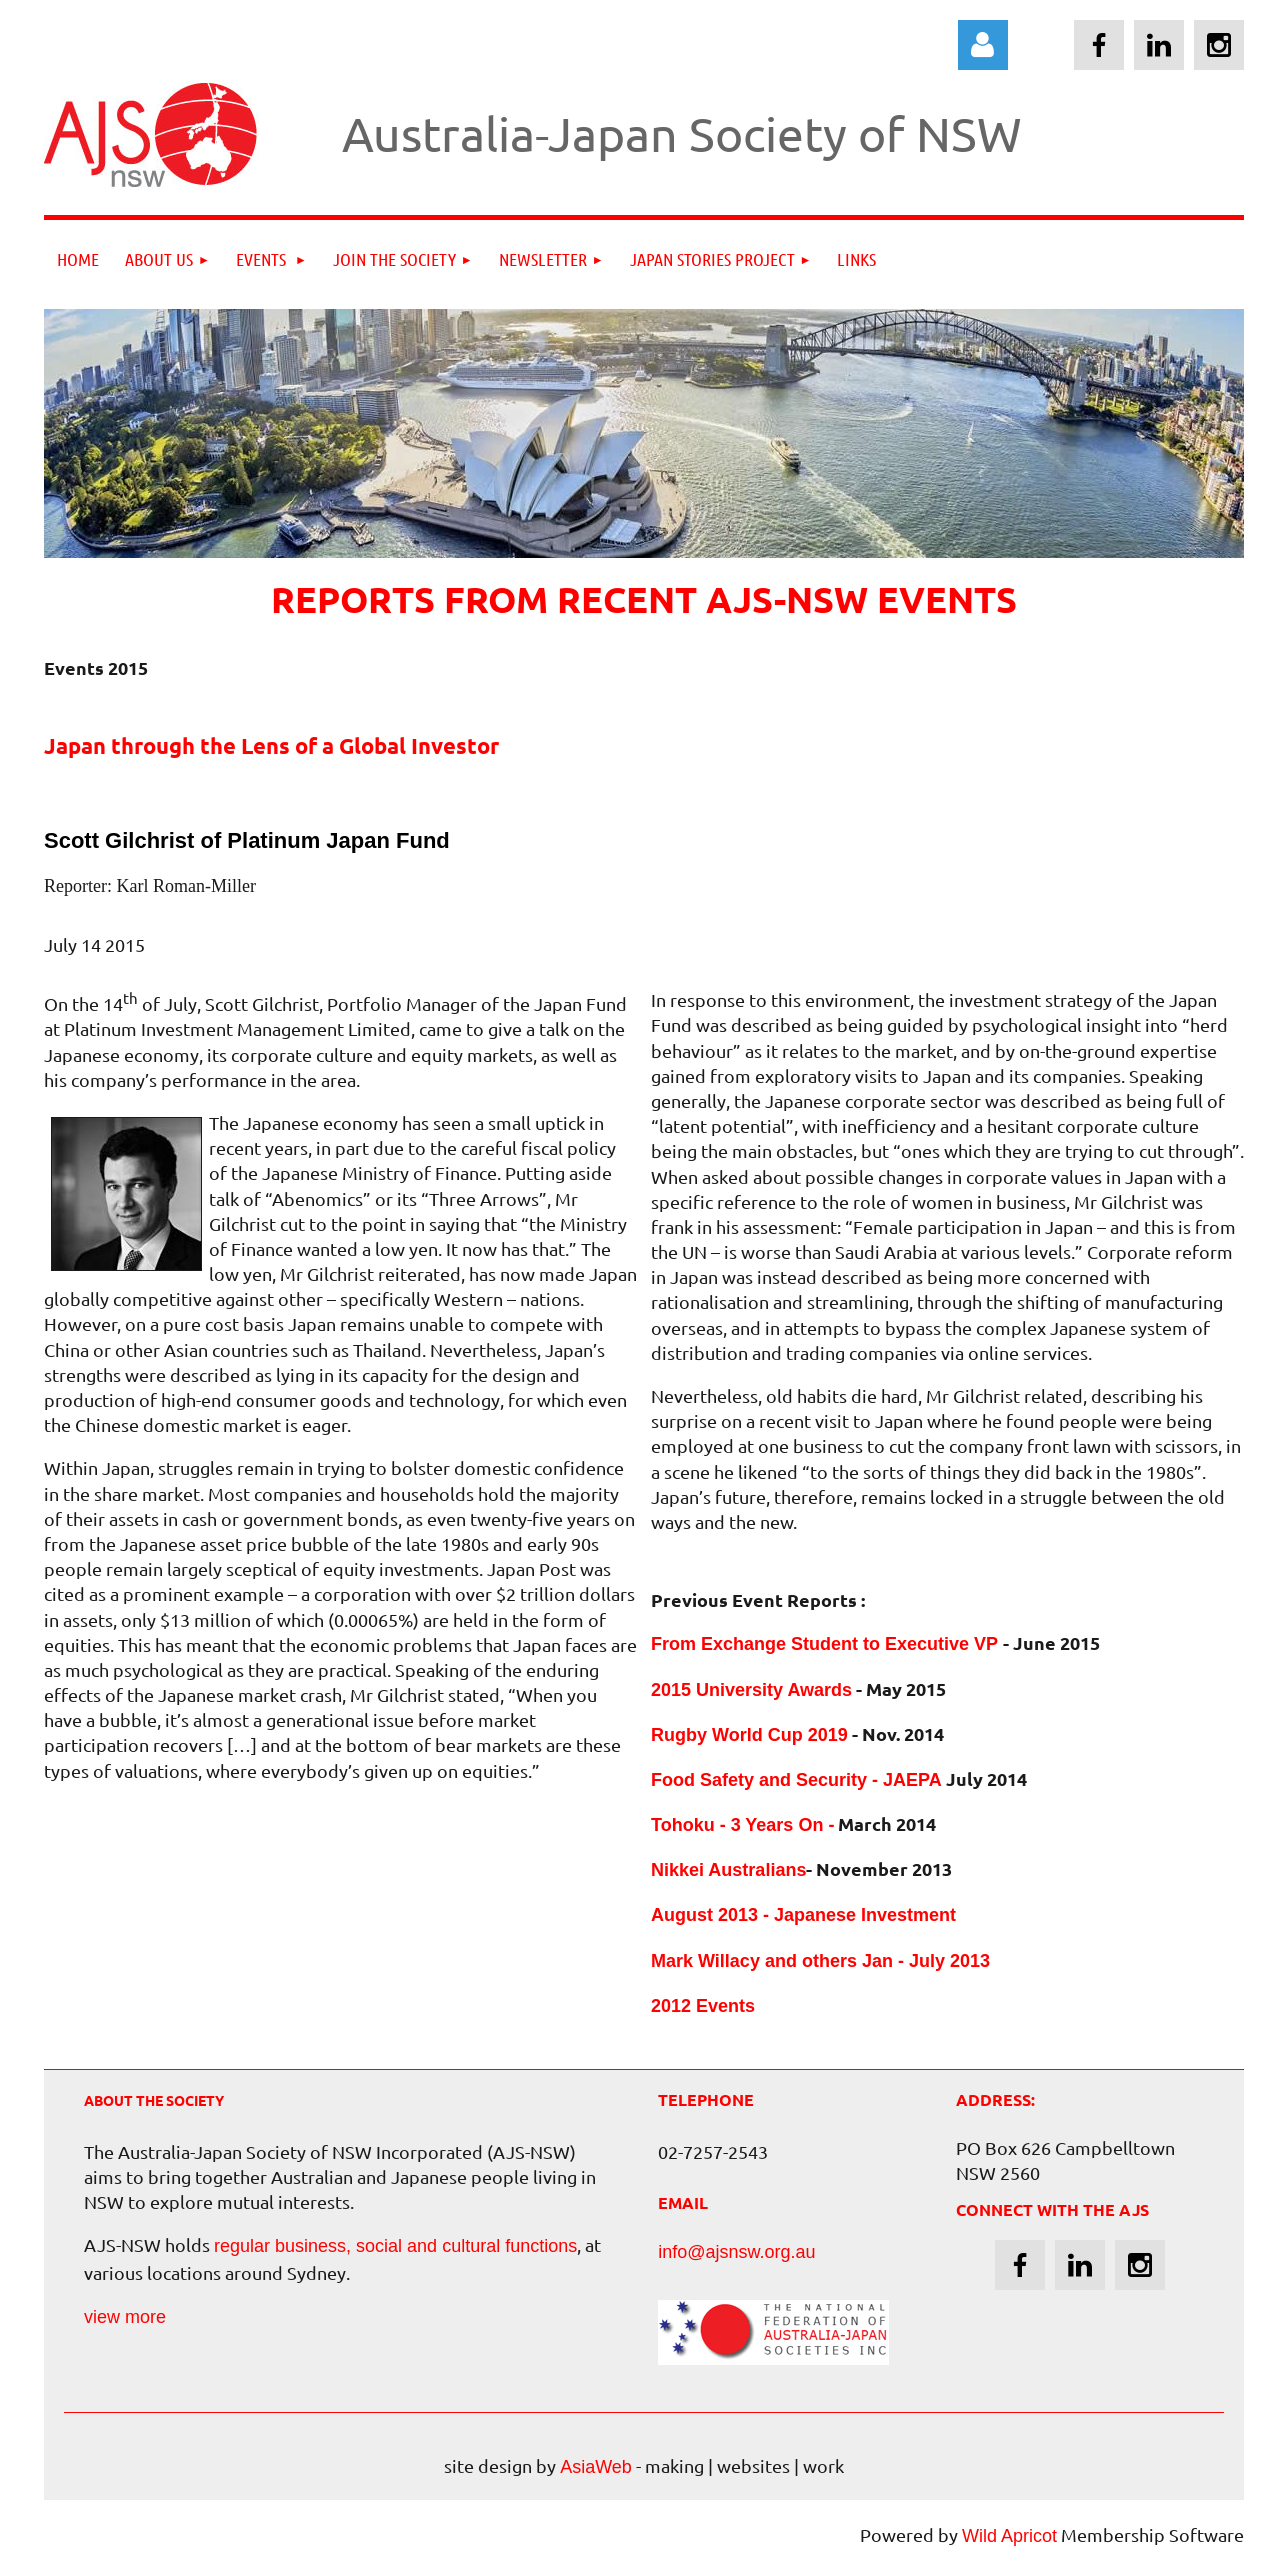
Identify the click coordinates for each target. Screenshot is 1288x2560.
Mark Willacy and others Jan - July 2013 (820, 1961)
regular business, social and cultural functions (395, 2246)
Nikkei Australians (728, 1870)
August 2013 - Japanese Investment (803, 1915)
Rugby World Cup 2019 (749, 1735)
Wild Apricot (1009, 2536)
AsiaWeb (596, 2467)
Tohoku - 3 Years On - (742, 1825)
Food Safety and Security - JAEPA (796, 1780)
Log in (983, 45)
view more (125, 2317)
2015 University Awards (751, 1690)
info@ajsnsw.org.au (736, 2252)
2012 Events (703, 2006)
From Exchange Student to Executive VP (827, 1644)
